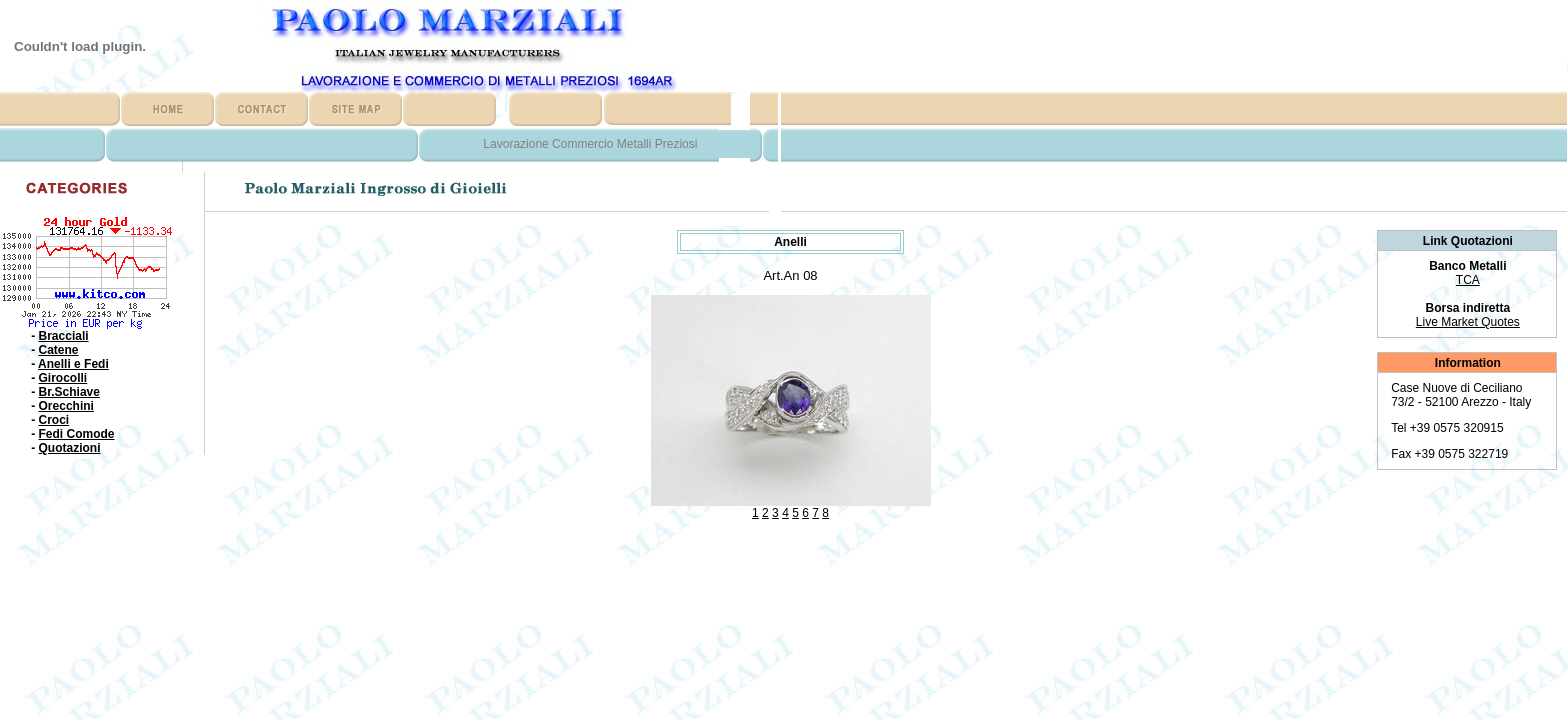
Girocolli (63, 378)
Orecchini (66, 406)
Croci (54, 420)
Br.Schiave (69, 392)
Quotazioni (70, 448)
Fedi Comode (77, 434)
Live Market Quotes (1468, 322)
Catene (59, 350)
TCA (1468, 280)
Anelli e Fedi (73, 364)
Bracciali (64, 336)
